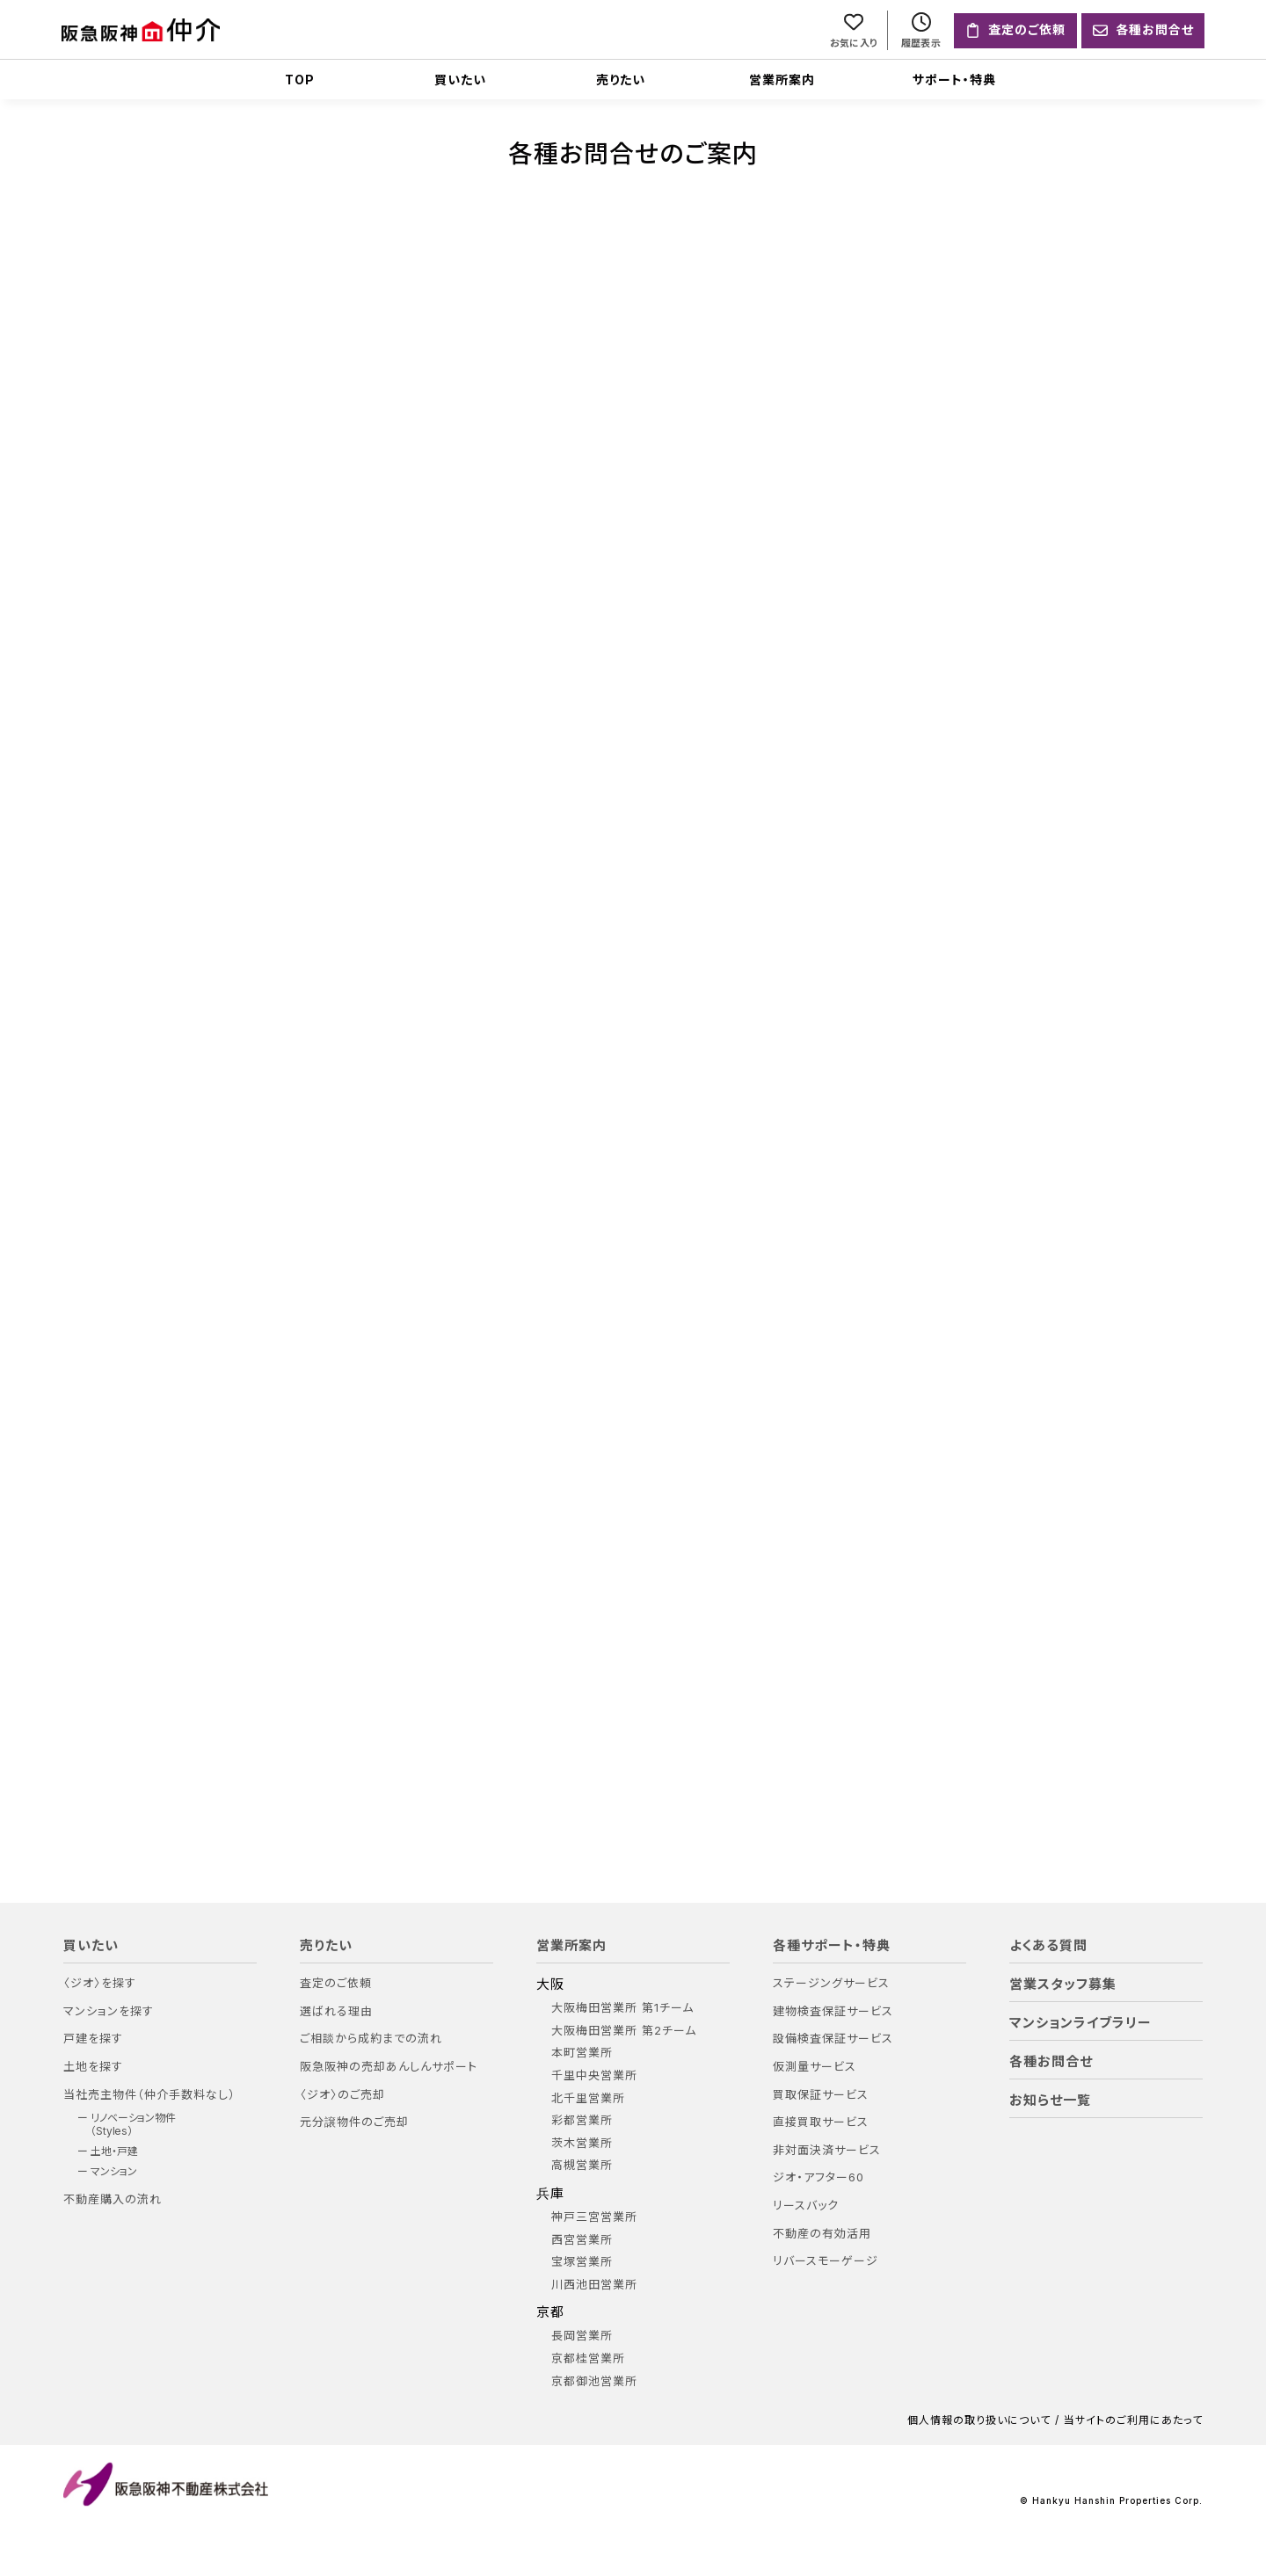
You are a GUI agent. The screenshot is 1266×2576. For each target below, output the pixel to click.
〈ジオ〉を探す (99, 1983)
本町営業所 (582, 2053)
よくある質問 (1048, 1946)
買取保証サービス (821, 2094)
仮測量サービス (814, 2066)
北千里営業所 (588, 2098)
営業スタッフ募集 (1063, 1984)
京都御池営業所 (594, 2381)
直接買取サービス (821, 2122)
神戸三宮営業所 (594, 2217)
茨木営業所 (582, 2143)
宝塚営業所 (582, 2261)
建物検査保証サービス (833, 2011)
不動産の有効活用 (822, 2233)
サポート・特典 (954, 79)
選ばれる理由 (336, 2011)
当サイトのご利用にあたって (1133, 2420)
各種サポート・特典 (832, 1946)
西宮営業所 (582, 2239)
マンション (114, 2172)
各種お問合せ (1051, 2062)
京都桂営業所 (588, 2358)
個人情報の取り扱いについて (979, 2420)
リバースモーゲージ (825, 2261)
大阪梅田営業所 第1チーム (622, 2007)
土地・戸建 (114, 2151)
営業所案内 (782, 79)
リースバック (806, 2205)
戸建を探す (93, 2039)
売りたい (620, 79)
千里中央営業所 (594, 2075)
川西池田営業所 (594, 2284)
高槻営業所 (582, 2166)
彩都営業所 (582, 2120)
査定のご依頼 (336, 1983)
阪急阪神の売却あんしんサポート (388, 2066)
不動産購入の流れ (112, 2199)
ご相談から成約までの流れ (371, 2039)
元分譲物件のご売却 (354, 2122)
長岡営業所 (582, 2336)
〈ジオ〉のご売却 (342, 2094)
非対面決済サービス (827, 2150)
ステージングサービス (831, 1983)
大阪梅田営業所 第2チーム (623, 2030)
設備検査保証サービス (833, 2039)
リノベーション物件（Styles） (133, 2124)
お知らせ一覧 (1050, 2100)
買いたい (460, 79)
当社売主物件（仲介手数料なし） (149, 2094)
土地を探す (93, 2066)
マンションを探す (108, 2011)
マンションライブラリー (1080, 2023)
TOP (300, 79)
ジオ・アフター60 (818, 2178)
